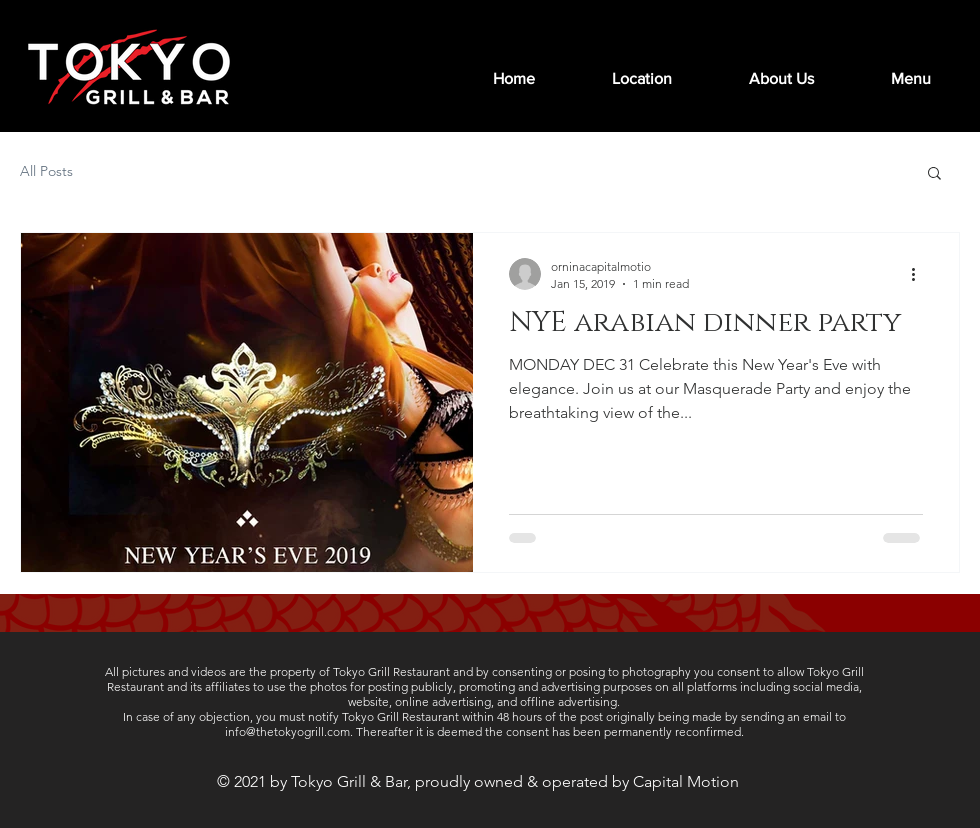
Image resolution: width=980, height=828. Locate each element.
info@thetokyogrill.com (287, 731)
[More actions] (920, 274)
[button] (934, 174)
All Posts (46, 171)
